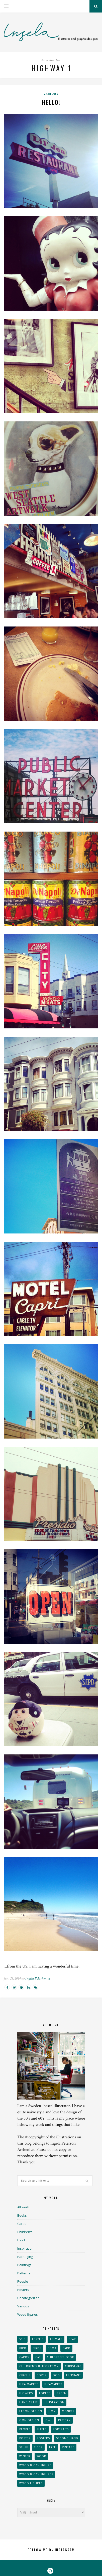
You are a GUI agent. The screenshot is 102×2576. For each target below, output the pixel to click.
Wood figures (27, 2314)
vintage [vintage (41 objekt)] (68, 2447)
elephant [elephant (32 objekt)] (73, 2375)
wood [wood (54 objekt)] (41, 2456)
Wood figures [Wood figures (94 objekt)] (31, 2483)
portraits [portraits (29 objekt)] (61, 2429)
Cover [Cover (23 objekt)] (42, 2375)
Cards (21, 2223)
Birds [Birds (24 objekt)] (37, 2348)
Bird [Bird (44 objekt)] (22, 2348)
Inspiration (25, 2248)
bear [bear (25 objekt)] (72, 2339)
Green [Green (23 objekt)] (61, 2393)
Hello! (51, 102)
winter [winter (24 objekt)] (24, 2456)
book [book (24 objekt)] (52, 2348)
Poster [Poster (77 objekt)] (25, 2438)
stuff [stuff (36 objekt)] (23, 2447)
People (22, 2281)
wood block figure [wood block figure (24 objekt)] (35, 2465)
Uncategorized (28, 2298)
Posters (23, 2289)
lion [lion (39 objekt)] (52, 2411)
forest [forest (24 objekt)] (44, 2393)
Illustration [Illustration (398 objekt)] (54, 2402)
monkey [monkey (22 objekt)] (68, 2411)
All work (23, 2207)
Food (21, 2240)
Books (22, 2215)
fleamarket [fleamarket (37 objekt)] (53, 2384)
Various (51, 94)
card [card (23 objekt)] (66, 2348)
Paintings (24, 2265)
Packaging (25, 2256)
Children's (25, 2232)
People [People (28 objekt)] (24, 2429)
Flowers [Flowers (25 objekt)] (26, 2393)
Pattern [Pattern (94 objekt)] (64, 2420)
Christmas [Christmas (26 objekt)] (73, 2366)
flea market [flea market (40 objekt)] (28, 2384)
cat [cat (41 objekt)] (38, 2357)
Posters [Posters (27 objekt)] (43, 2438)
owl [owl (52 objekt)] (48, 2420)
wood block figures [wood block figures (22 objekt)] (36, 2474)
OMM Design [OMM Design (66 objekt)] (29, 2420)
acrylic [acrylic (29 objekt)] (38, 2339)
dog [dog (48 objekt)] (56, 2375)
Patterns (23, 2273)
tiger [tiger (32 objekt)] (38, 2447)
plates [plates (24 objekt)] (42, 2429)
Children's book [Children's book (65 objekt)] (60, 2357)
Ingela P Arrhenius (37, 1978)
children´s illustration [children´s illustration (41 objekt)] (39, 2366)
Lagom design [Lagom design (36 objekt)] (30, 2411)
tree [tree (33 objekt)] (52, 2447)
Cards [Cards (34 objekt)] (24, 2357)
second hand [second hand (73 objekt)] (67, 2438)
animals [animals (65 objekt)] (56, 2339)
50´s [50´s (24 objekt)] (22, 2339)
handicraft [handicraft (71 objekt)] (28, 2402)
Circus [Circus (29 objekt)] (24, 2375)
